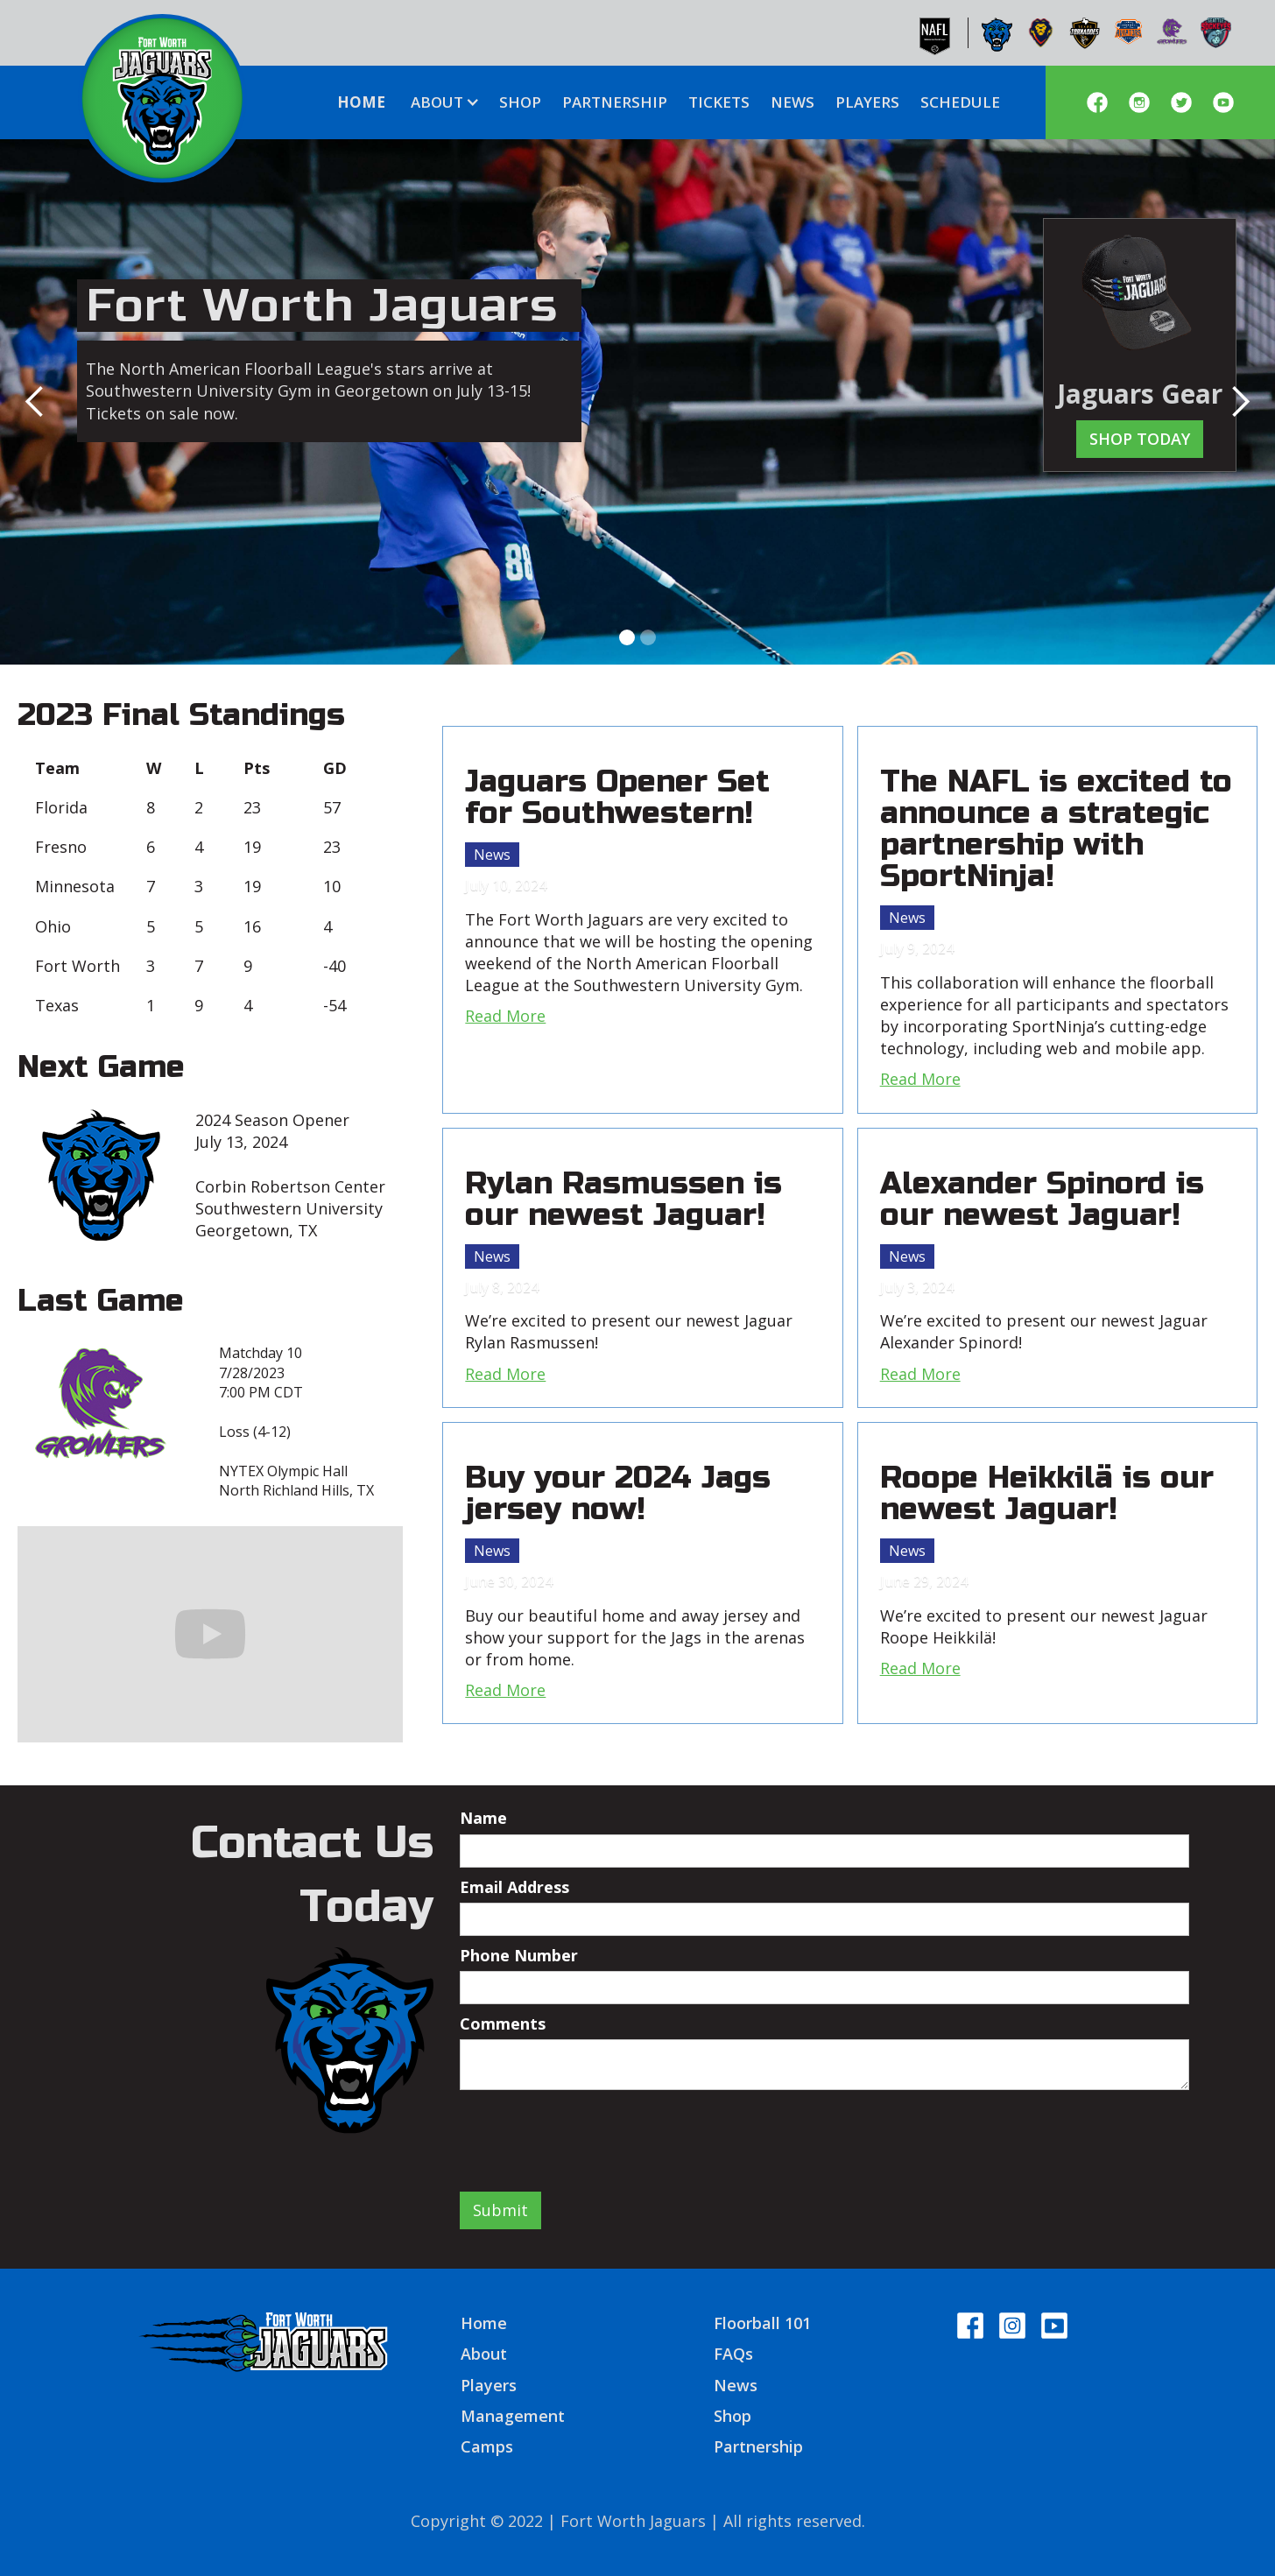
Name (483, 1817)
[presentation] (593, 2133)
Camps (487, 2446)
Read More (505, 1015)
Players (489, 2385)
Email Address (514, 1886)
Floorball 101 (762, 2322)
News (492, 854)
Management (513, 2415)
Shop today (1139, 438)
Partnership (758, 2446)
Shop (732, 2415)
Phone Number (519, 1955)
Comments (503, 2023)
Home (484, 2322)
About (484, 2353)
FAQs (733, 2353)
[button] (442, 102)
